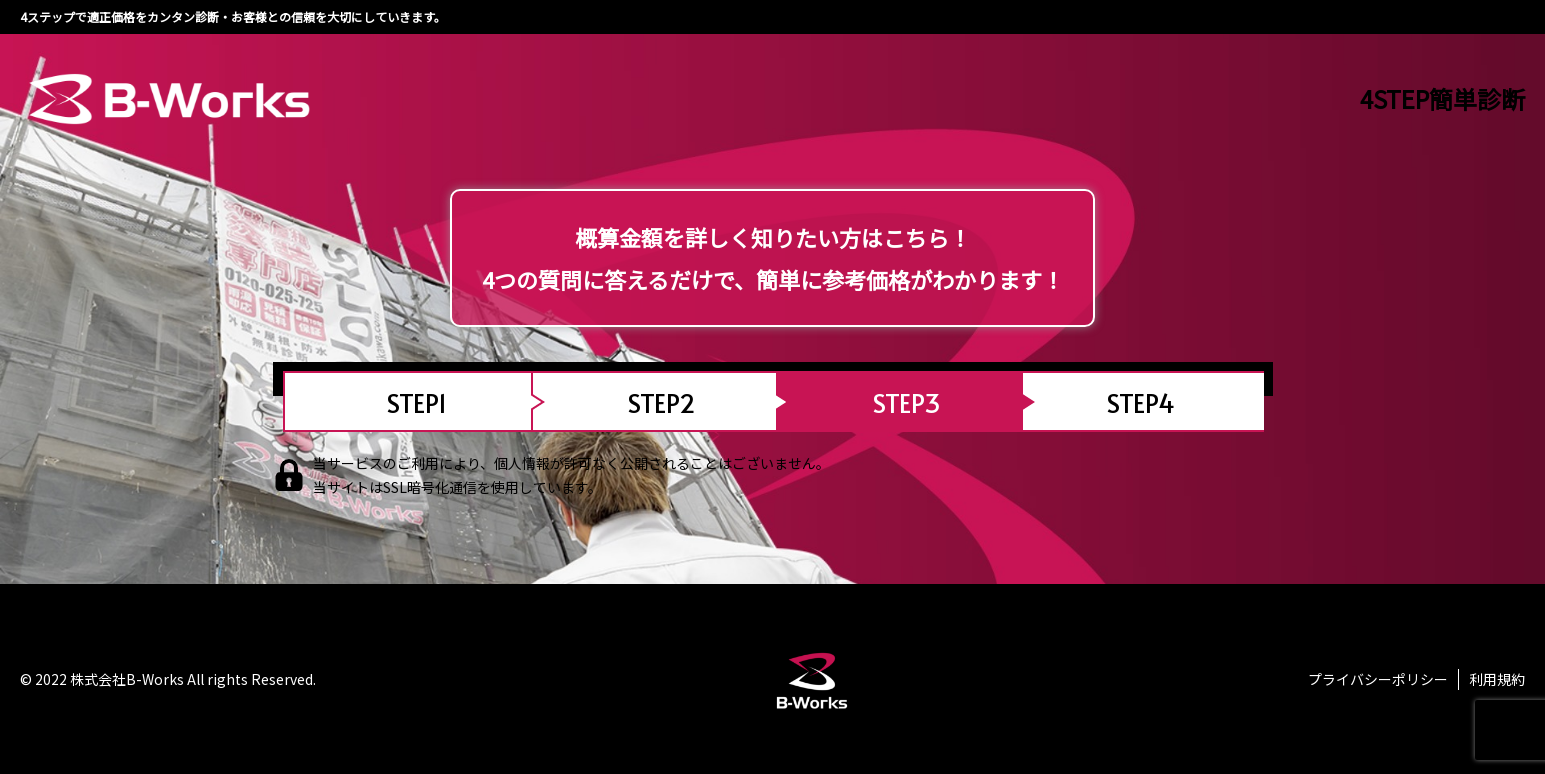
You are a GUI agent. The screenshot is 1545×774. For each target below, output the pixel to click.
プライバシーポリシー (1378, 679)
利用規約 (1497, 679)
